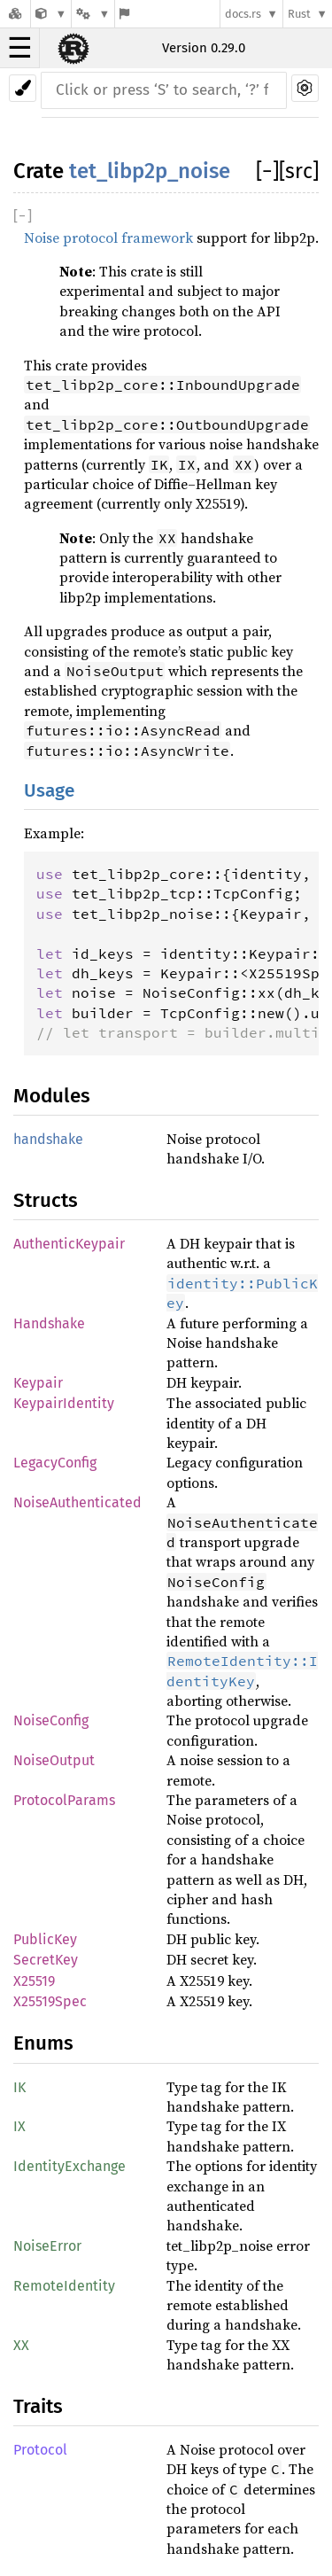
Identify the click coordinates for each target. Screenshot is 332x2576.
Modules (51, 1096)
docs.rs (243, 13)
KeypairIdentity (63, 1403)
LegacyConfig (55, 1462)
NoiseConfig (51, 1720)
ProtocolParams (64, 1800)
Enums (43, 2043)
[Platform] (93, 13)
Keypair (38, 1382)
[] (267, 171)
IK (19, 2087)
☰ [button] (20, 48)
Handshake (49, 1323)
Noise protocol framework (108, 237)
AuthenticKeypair (69, 1243)
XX (21, 2345)
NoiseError (47, 2245)
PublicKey (45, 1939)
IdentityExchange (69, 2166)
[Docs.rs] (15, 13)
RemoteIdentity (64, 2285)
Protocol (40, 2449)
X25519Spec (50, 2001)
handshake (48, 1139)
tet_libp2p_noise (149, 171)
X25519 (34, 1981)
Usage (49, 791)
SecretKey (45, 1959)
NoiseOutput (54, 1760)
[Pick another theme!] (22, 88)
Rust (299, 13)
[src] (299, 171)
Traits (38, 2406)
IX (19, 2126)
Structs (45, 1200)
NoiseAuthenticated (77, 1502)
